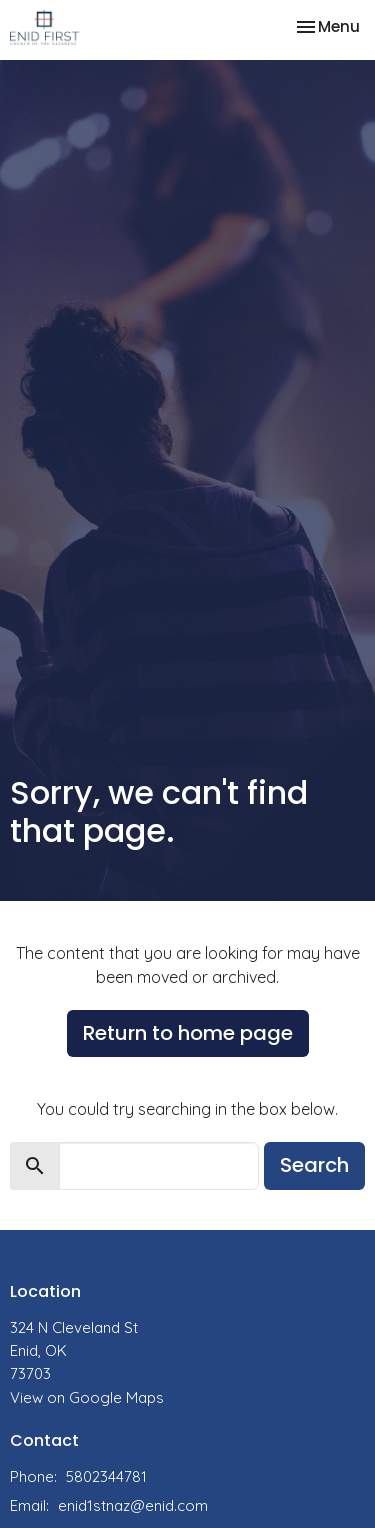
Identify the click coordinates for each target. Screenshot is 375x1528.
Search (314, 1165)
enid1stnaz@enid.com (133, 1505)
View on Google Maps (87, 1397)
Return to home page (188, 1033)
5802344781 (106, 1476)
